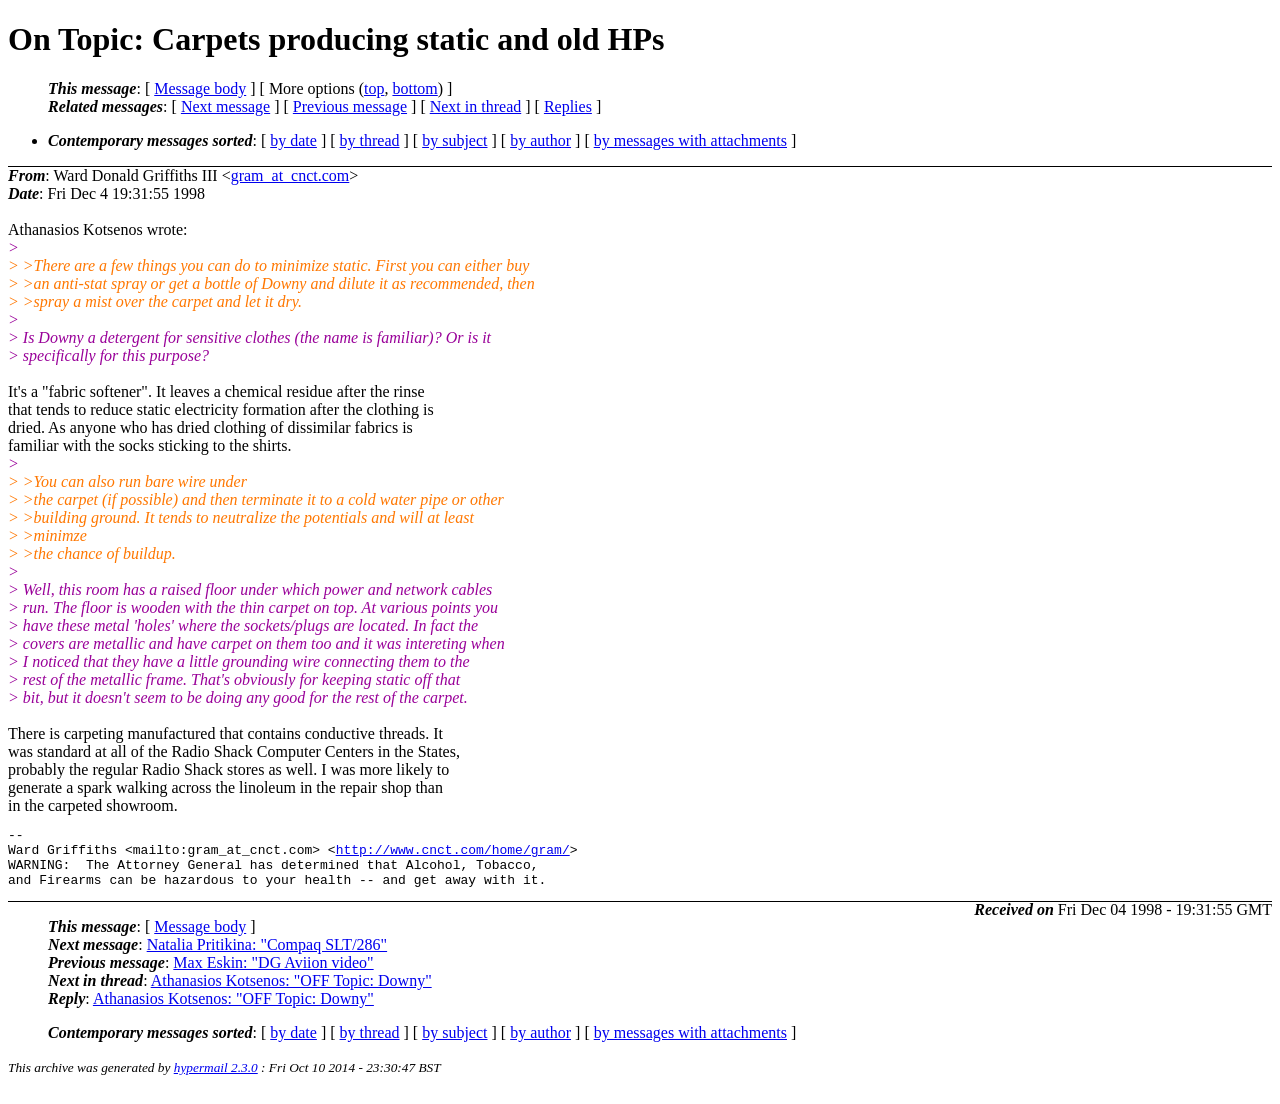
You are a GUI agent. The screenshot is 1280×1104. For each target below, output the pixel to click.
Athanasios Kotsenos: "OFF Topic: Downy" (291, 992)
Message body (200, 88)
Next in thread (476, 106)
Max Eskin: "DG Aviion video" (273, 974)
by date (293, 140)
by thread (370, 140)
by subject (454, 140)
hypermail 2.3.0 (216, 1079)
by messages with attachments (690, 140)
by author (540, 140)
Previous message (350, 106)
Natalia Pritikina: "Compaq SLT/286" (267, 956)
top (374, 88)
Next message (225, 106)
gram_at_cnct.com (290, 175)
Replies (568, 106)
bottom (414, 88)
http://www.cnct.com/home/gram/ (453, 855)
